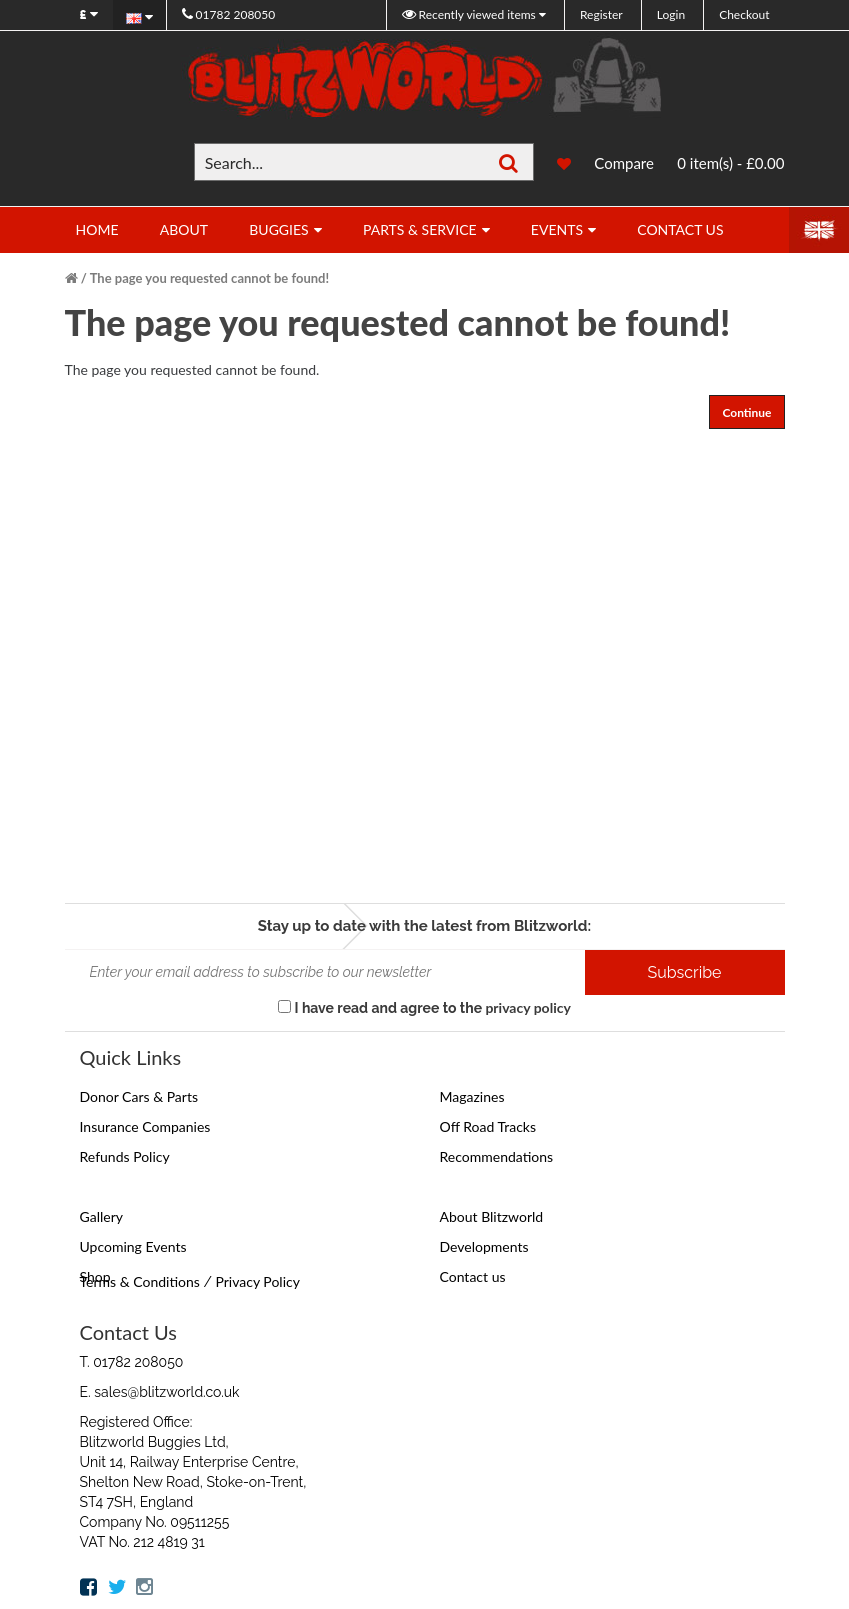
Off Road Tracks (488, 1126)
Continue (746, 412)
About (184, 229)
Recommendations (497, 1156)
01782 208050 (229, 14)
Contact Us (680, 229)
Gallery (101, 1216)
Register (601, 14)
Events (557, 229)
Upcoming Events (133, 1246)
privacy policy (527, 1007)
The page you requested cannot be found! (209, 278)
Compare (624, 163)
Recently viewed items (470, 14)
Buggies (278, 229)
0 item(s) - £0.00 (730, 163)
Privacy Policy (257, 1281)
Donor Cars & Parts (139, 1096)
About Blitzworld (492, 1216)
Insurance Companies (145, 1126)
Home (97, 229)
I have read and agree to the (424, 1007)
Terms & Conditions (140, 1281)
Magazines (472, 1096)
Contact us (473, 1276)
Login (671, 14)
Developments (484, 1246)
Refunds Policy (125, 1156)
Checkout (744, 14)
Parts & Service (420, 229)
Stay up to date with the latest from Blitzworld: (424, 926)
